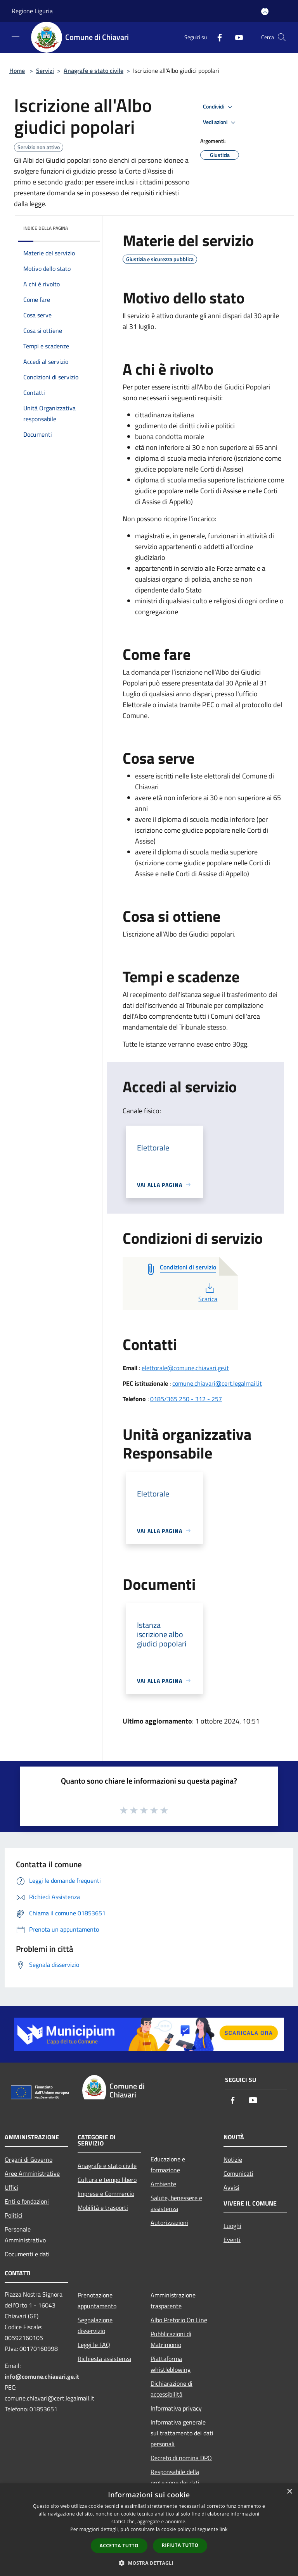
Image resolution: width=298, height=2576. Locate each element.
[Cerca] (281, 37)
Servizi (45, 70)
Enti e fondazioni (27, 2201)
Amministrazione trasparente (173, 2300)
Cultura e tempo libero (107, 2179)
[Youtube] (236, 37)
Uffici (11, 2187)
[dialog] (149, 2529)
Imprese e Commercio (106, 2193)
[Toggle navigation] (15, 36)
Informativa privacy (176, 2408)
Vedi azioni (220, 122)
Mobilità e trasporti (103, 2207)
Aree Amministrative (32, 2173)
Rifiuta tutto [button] (180, 2545)
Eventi (232, 2239)
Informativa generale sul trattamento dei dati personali (182, 2433)
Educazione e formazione (168, 2164)
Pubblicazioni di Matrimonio (171, 2339)
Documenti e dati (27, 2254)
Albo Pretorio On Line (179, 2320)
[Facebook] (216, 37)
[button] (149, 2563)
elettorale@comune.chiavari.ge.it (185, 1367)
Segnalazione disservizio (95, 2325)
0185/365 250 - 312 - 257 (186, 1398)
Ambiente (163, 2184)
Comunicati (238, 2173)
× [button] (289, 2492)
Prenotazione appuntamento (97, 2300)
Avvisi (231, 2187)
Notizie (233, 2159)
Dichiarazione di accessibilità (171, 2389)
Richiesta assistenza (104, 2358)
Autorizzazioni (169, 2222)
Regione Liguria (32, 10)
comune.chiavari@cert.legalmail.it (217, 1383)
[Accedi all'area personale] (264, 11)
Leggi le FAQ (94, 2344)
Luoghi (232, 2225)
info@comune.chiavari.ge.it (42, 2376)
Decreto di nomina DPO (181, 2457)
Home (17, 70)
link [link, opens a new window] (224, 2529)
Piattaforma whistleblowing (171, 2364)
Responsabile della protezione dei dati (175, 2477)
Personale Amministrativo (25, 2235)
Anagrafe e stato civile (93, 70)
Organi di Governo (28, 2159)
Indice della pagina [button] (45, 228)
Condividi (219, 107)
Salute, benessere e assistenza (176, 2203)
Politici (14, 2215)
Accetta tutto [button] (119, 2545)
